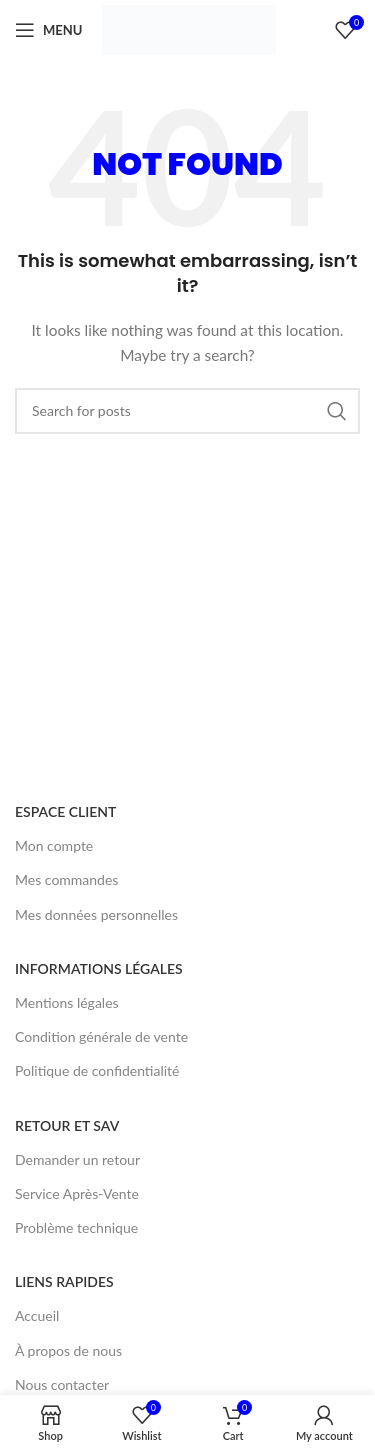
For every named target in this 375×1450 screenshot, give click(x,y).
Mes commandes (66, 879)
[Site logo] (189, 28)
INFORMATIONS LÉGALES (99, 968)
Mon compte (54, 845)
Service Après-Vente (77, 1193)
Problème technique (76, 1227)
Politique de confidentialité (97, 1070)
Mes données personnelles (96, 914)
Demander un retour (77, 1159)
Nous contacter (62, 1384)
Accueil (37, 1315)
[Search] (187, 411)
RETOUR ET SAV (67, 1125)
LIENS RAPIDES (64, 1281)
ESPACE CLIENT (65, 811)
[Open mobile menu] (48, 30)
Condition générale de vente (101, 1036)
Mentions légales (67, 1002)
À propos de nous (68, 1350)
